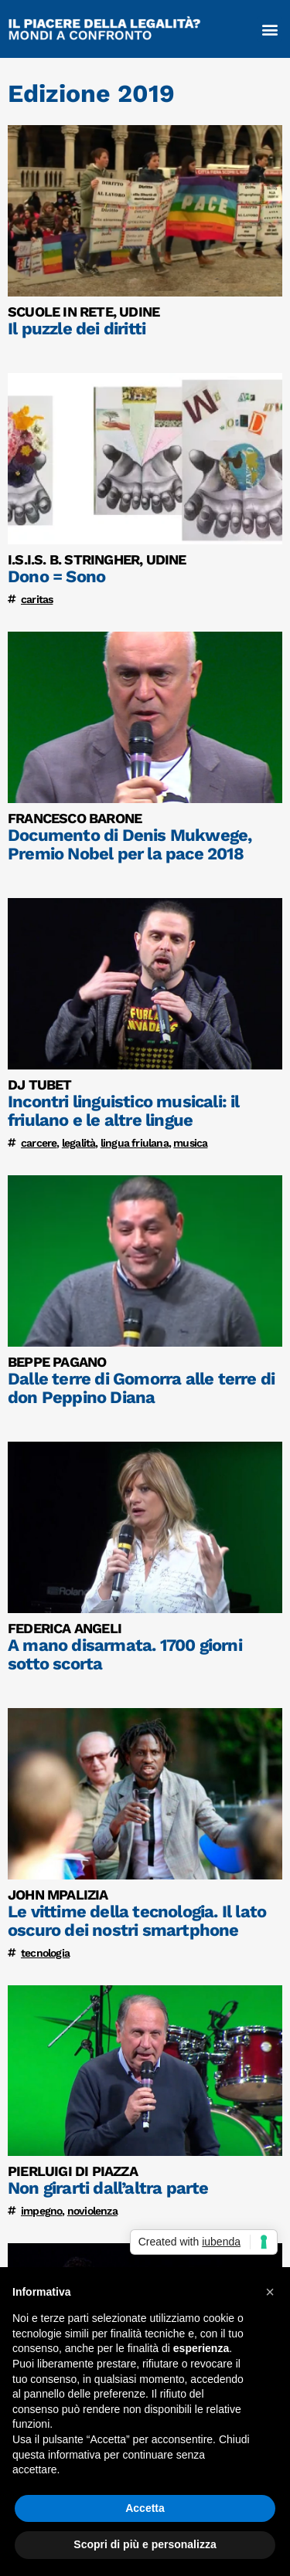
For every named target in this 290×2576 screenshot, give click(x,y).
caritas (37, 599)
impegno (41, 2211)
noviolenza (92, 2211)
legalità (79, 1143)
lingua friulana (135, 1143)
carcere (38, 1143)
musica (190, 1143)
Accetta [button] (145, 2508)
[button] (270, 29)
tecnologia (45, 1953)
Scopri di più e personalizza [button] (144, 2544)
